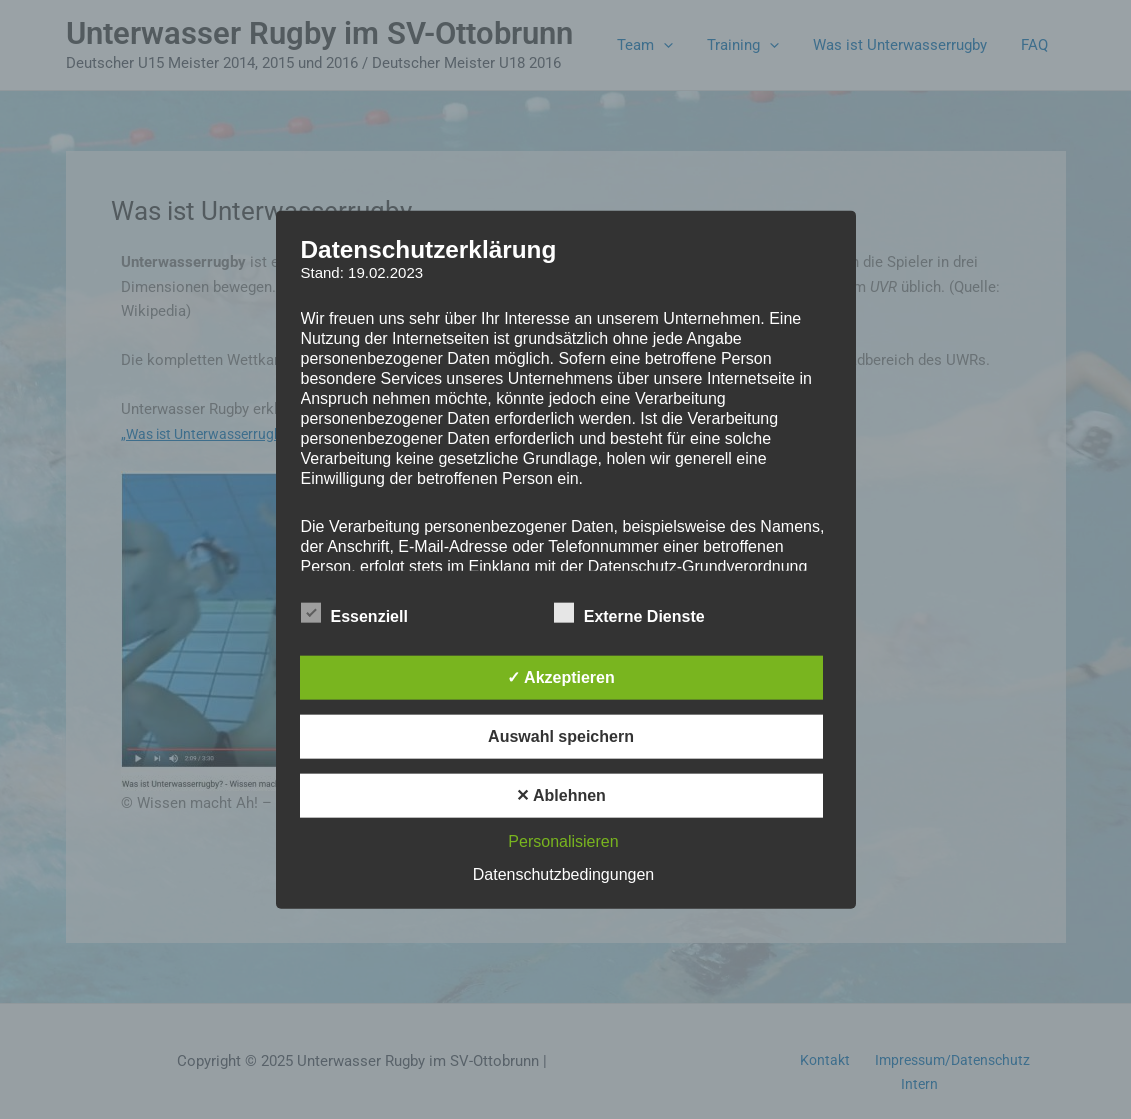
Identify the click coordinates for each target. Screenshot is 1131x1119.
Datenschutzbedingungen (563, 874)
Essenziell (354, 613)
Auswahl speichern (561, 736)
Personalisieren (563, 841)
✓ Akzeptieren (561, 677)
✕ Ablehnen (561, 795)
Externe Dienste (629, 613)
